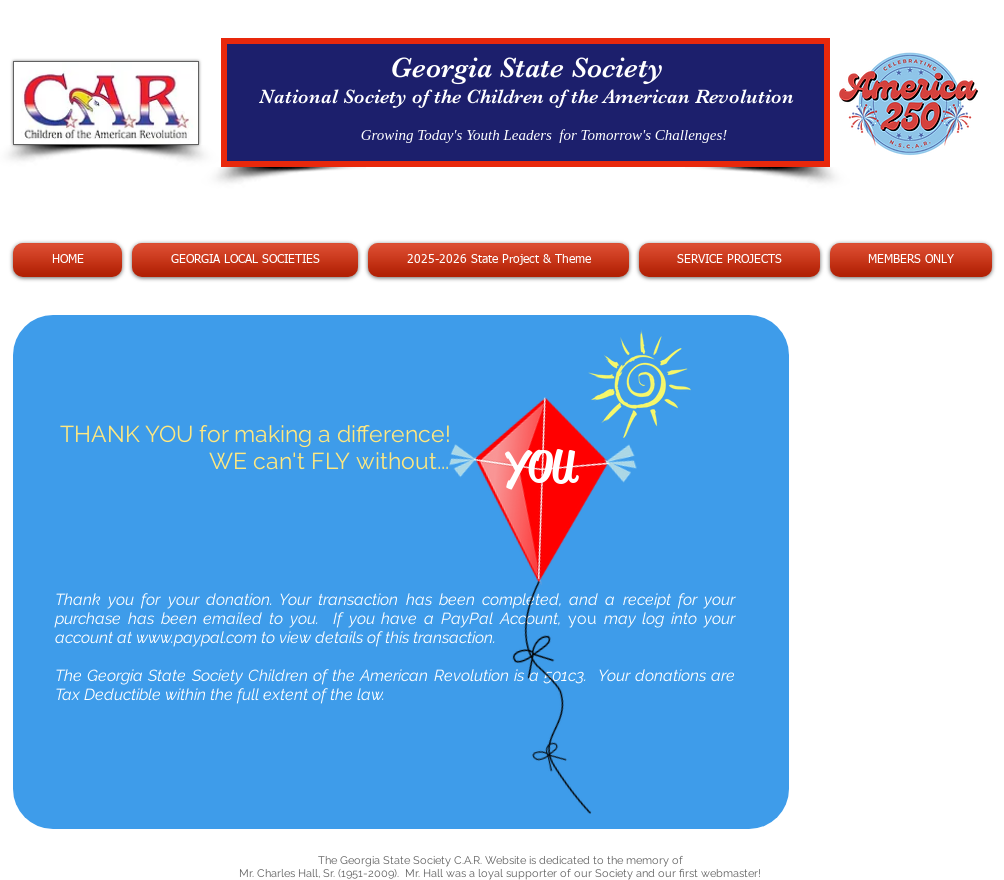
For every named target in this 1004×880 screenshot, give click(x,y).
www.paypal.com (196, 637)
